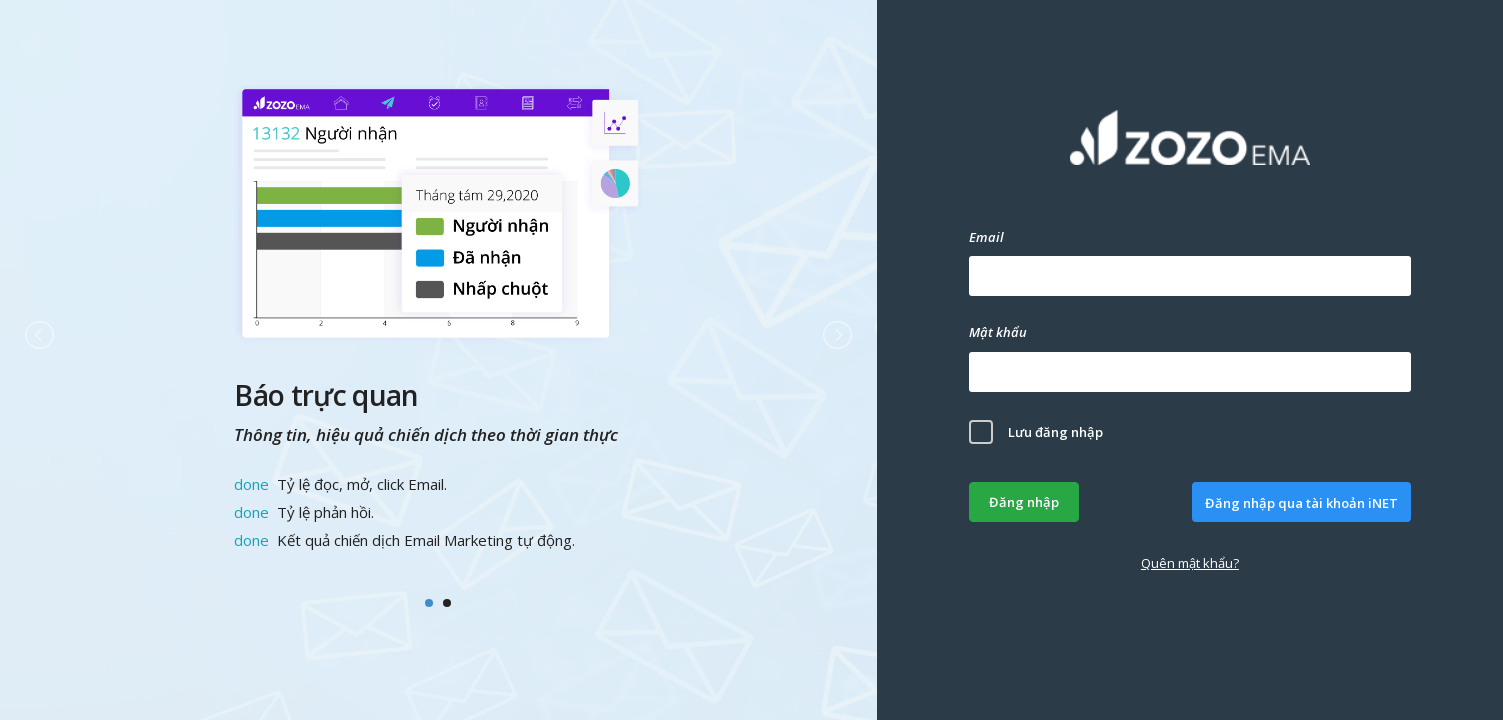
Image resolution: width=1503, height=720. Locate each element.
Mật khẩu (998, 332)
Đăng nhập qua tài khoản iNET (1301, 503)
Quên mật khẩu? (1190, 563)
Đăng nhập (1024, 502)
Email (986, 237)
